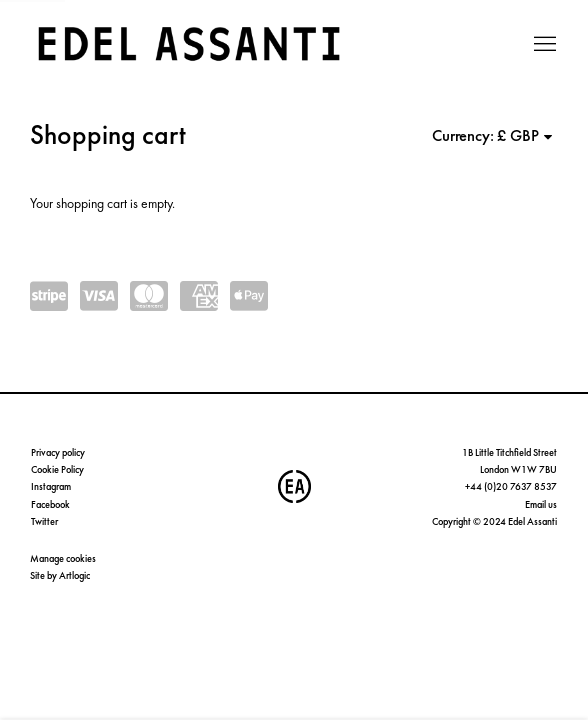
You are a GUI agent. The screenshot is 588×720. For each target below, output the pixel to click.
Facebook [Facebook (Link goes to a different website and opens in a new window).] (50, 504)
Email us (541, 504)
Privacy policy (58, 452)
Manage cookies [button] (63, 558)
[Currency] (526, 135)
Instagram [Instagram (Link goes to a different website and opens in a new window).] (51, 486)
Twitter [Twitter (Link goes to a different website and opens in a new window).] (44, 521)
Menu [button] (543, 45)
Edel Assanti (190, 44)
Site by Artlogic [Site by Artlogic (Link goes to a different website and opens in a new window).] (60, 575)
